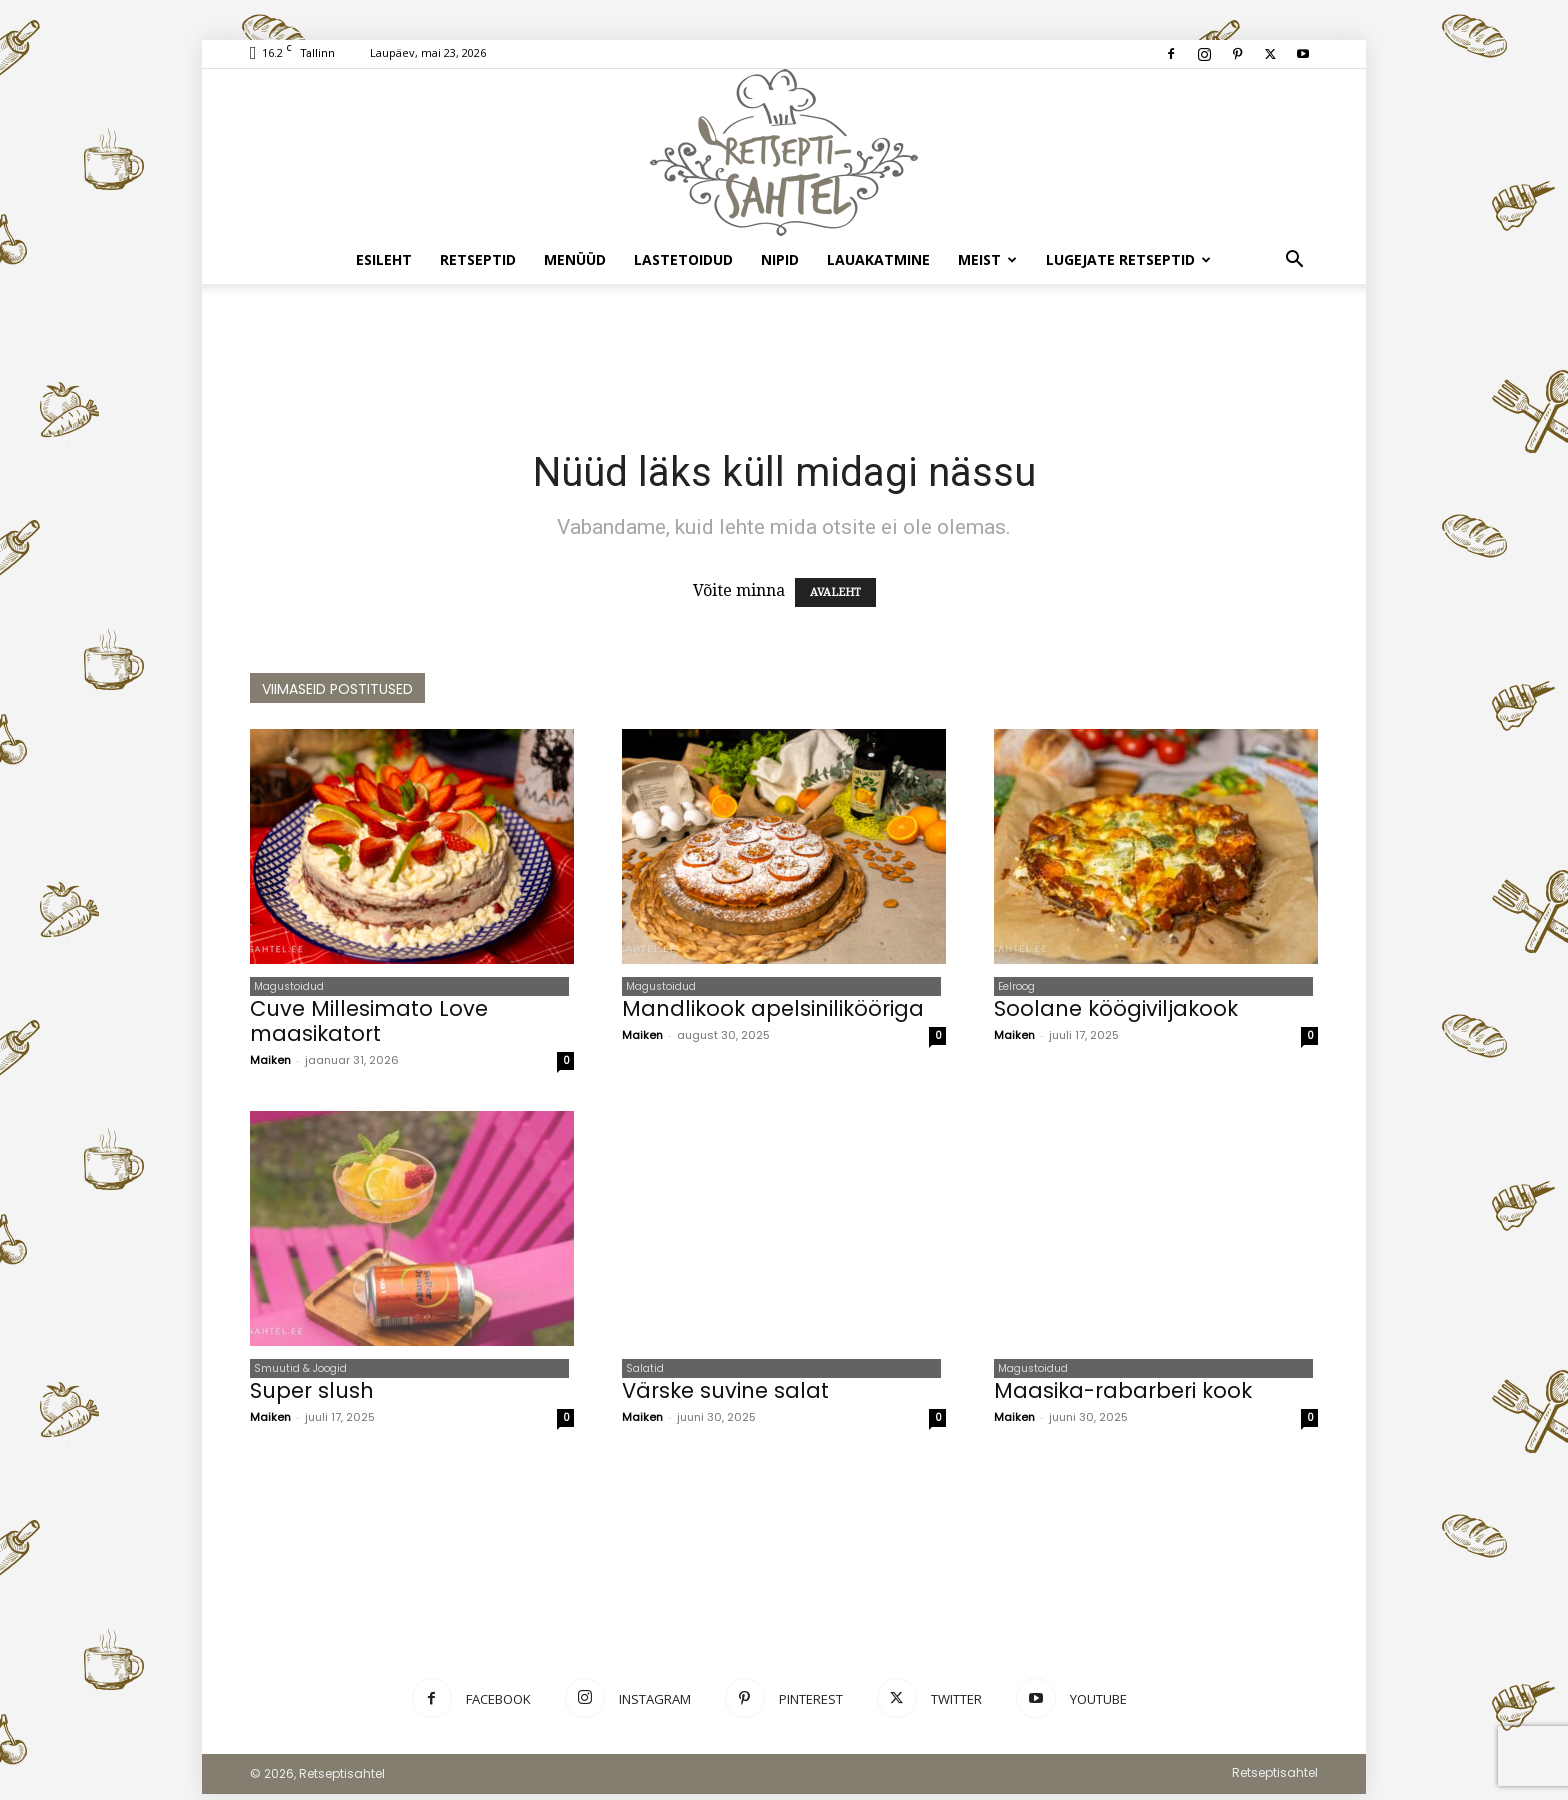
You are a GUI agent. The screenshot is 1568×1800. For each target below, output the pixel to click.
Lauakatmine (878, 259)
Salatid (641, 1372)
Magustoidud (285, 987)
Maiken (270, 1063)
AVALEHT (835, 592)
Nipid (780, 259)
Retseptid (478, 259)
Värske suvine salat (725, 1396)
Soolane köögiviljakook (1116, 1011)
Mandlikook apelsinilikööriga (773, 1011)
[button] (1294, 261)
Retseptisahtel (1275, 1778)
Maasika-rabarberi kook (1123, 1396)
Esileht (384, 259)
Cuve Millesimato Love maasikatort (369, 1024)
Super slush (312, 1396)
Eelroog (1012, 987)
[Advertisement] (784, 353)
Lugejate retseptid (1128, 259)
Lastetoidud (683, 259)
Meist (987, 259)
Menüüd (575, 259)
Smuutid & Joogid (296, 1372)
